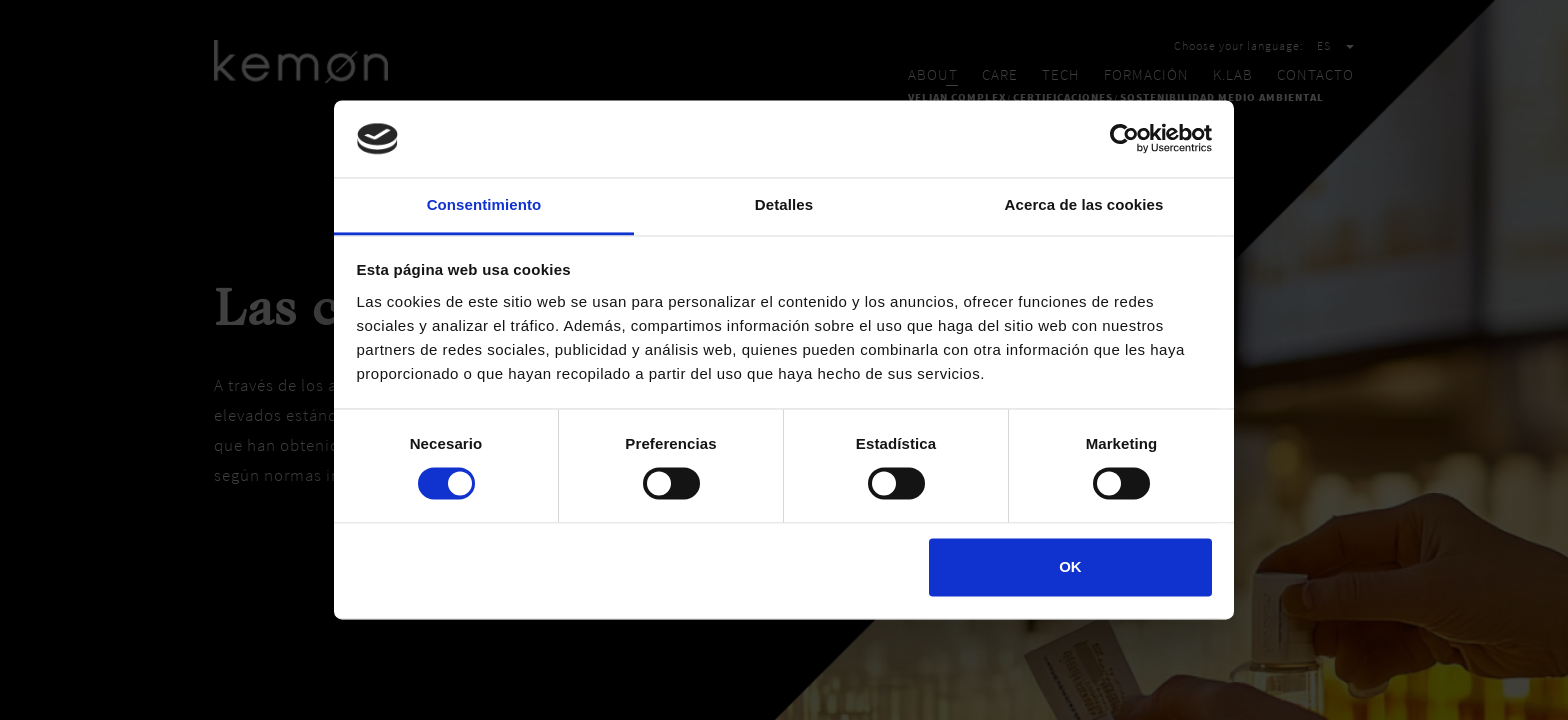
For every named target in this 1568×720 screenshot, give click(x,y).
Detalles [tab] (784, 204)
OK (1070, 566)
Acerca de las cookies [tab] (1084, 204)
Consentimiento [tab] (484, 204)
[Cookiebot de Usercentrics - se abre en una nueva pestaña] (1124, 139)
